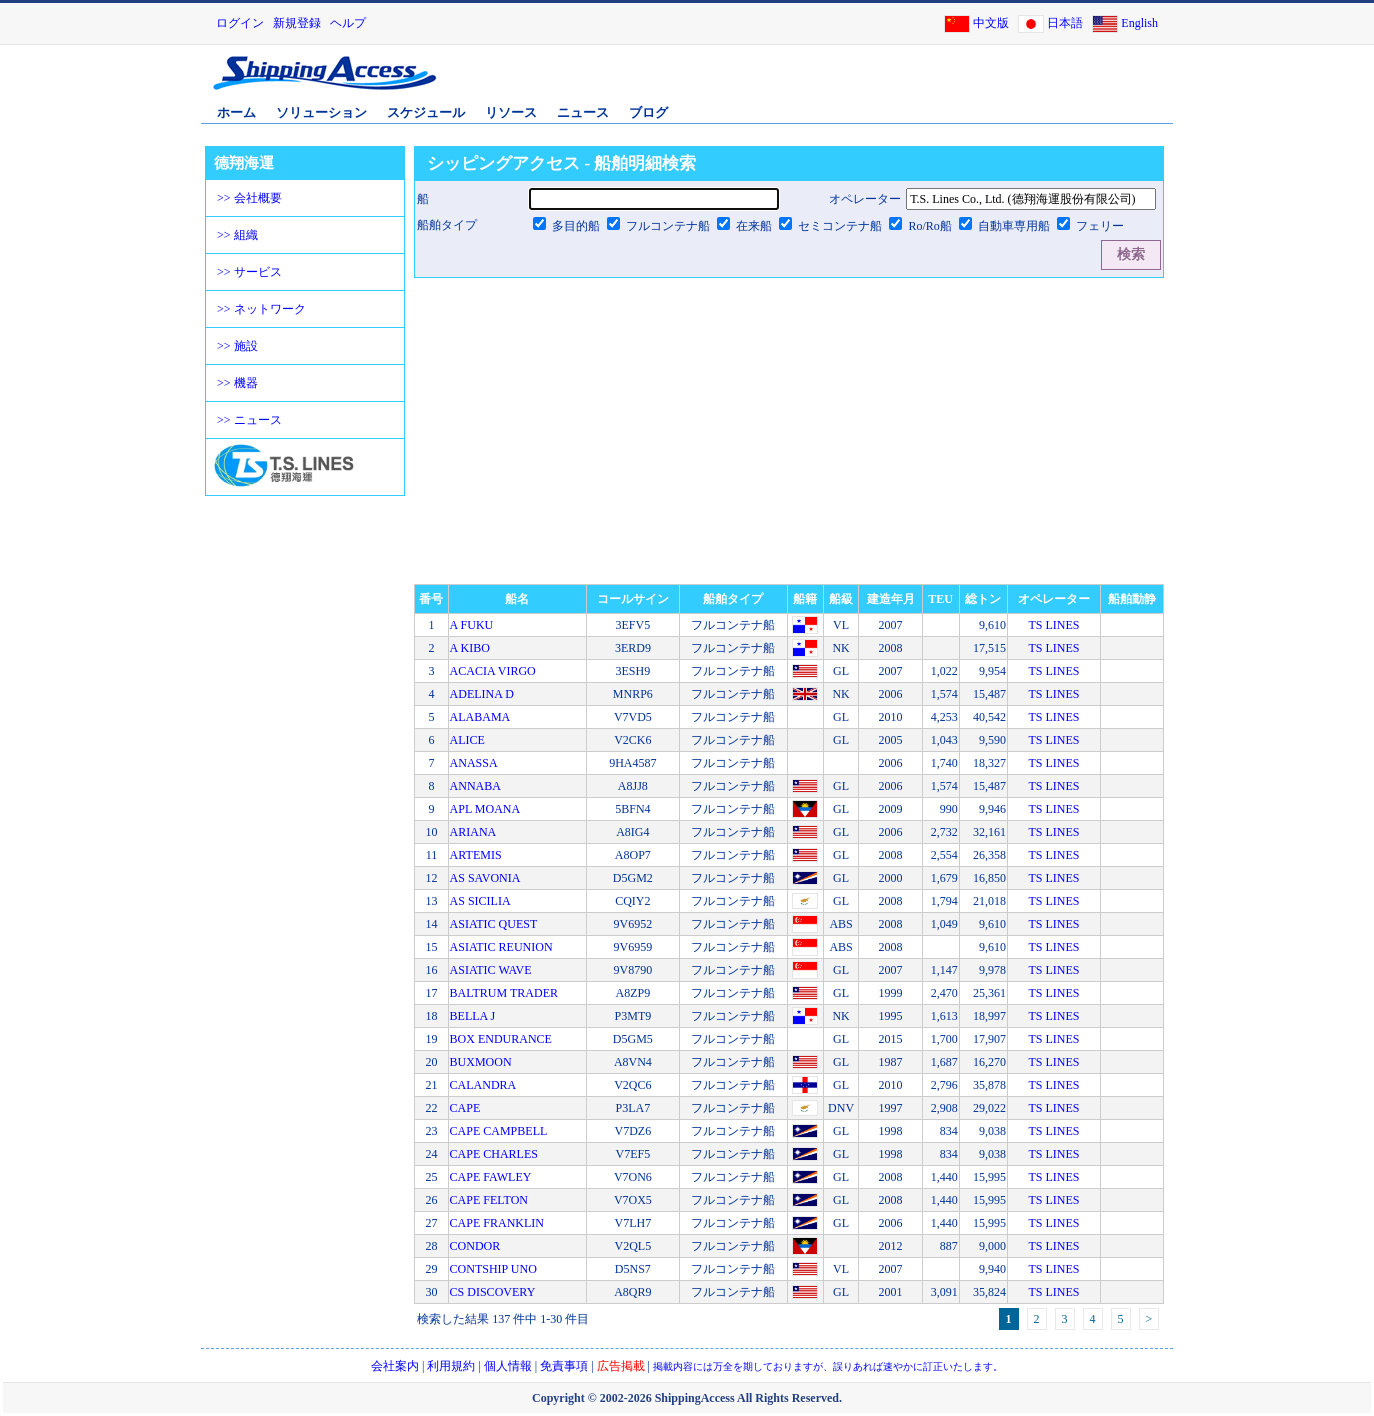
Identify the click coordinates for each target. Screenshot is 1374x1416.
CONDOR (475, 1246)
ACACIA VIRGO (493, 671)
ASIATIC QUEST (494, 924)
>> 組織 (237, 235)
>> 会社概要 (249, 198)
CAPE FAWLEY (491, 1177)
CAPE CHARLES (494, 1154)
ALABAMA (480, 717)
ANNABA (475, 786)
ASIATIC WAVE (491, 970)
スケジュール (426, 112)
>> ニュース (249, 420)
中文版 (991, 23)
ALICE (467, 740)
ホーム (236, 112)
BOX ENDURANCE (501, 1039)
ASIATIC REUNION (501, 947)
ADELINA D (482, 694)
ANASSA (474, 763)
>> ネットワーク (261, 309)
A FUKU (472, 625)
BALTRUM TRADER (504, 993)
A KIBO (470, 648)
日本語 (1065, 23)
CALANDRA (483, 1085)
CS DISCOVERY (493, 1292)
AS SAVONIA (485, 878)
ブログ (648, 112)
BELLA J (473, 1016)
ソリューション (321, 112)
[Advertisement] (936, 83)
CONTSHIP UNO (493, 1269)
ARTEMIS (476, 855)
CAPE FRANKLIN (497, 1223)
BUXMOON (481, 1062)
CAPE (465, 1108)
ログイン (240, 23)
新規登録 (297, 23)
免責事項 (564, 1366)
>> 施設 (237, 346)
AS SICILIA (480, 901)
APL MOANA (485, 809)
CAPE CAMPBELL (499, 1131)
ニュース (583, 112)
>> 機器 (237, 383)
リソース (511, 112)
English (1139, 23)
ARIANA (473, 832)
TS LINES (1053, 625)
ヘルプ (348, 23)
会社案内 (395, 1366)
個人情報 (508, 1366)
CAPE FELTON (489, 1200)
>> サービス (249, 272)
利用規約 (451, 1366)
